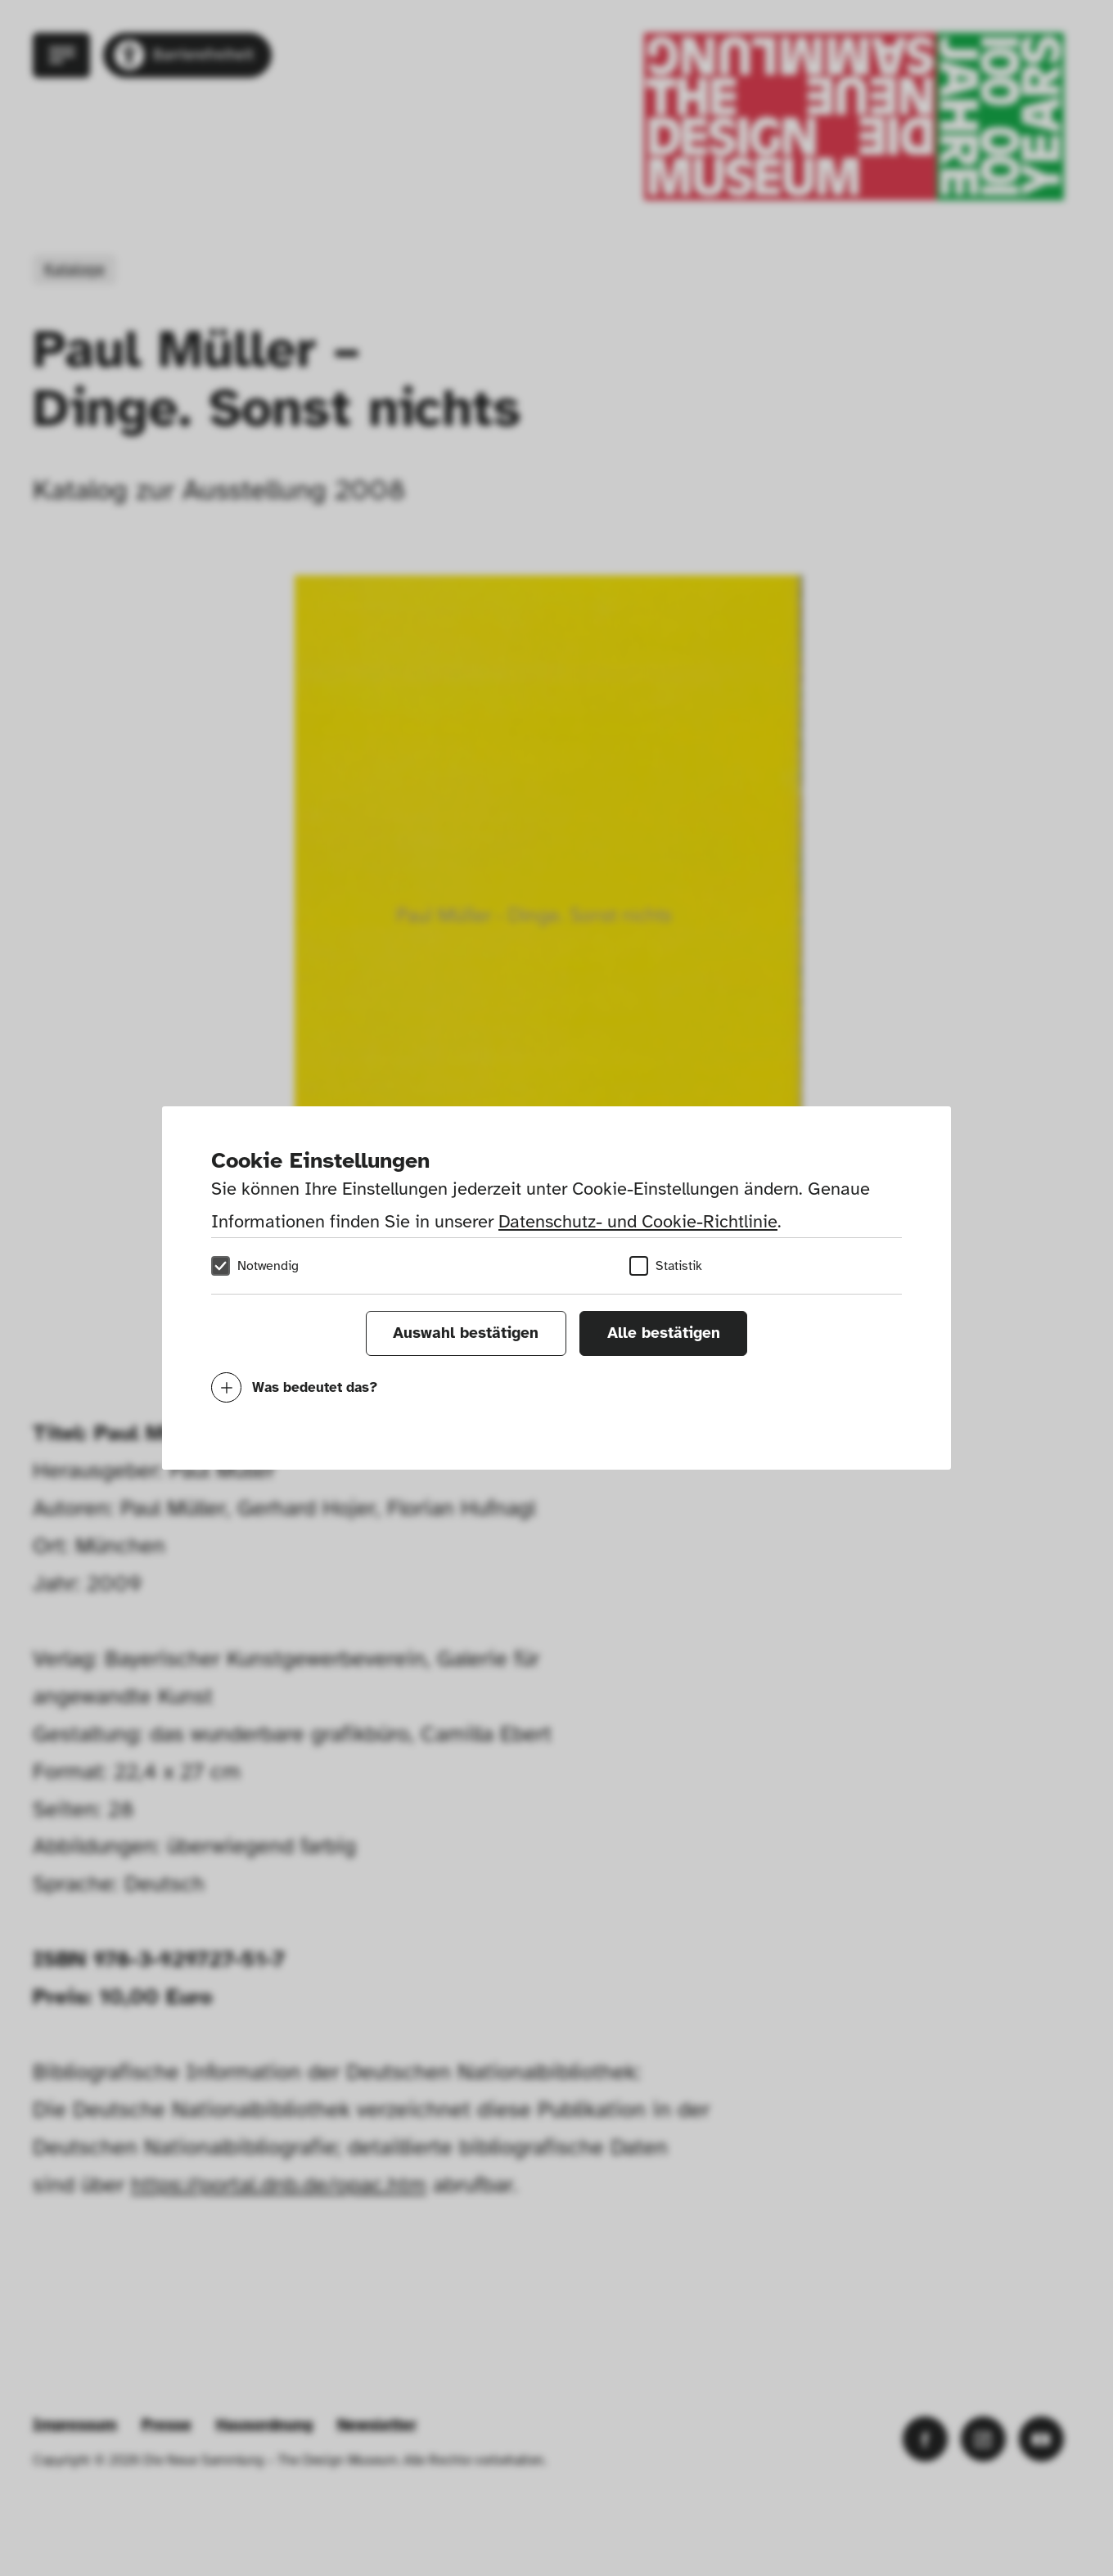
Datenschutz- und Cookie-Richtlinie (637, 1221)
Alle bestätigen (663, 1333)
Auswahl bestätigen (465, 1333)
